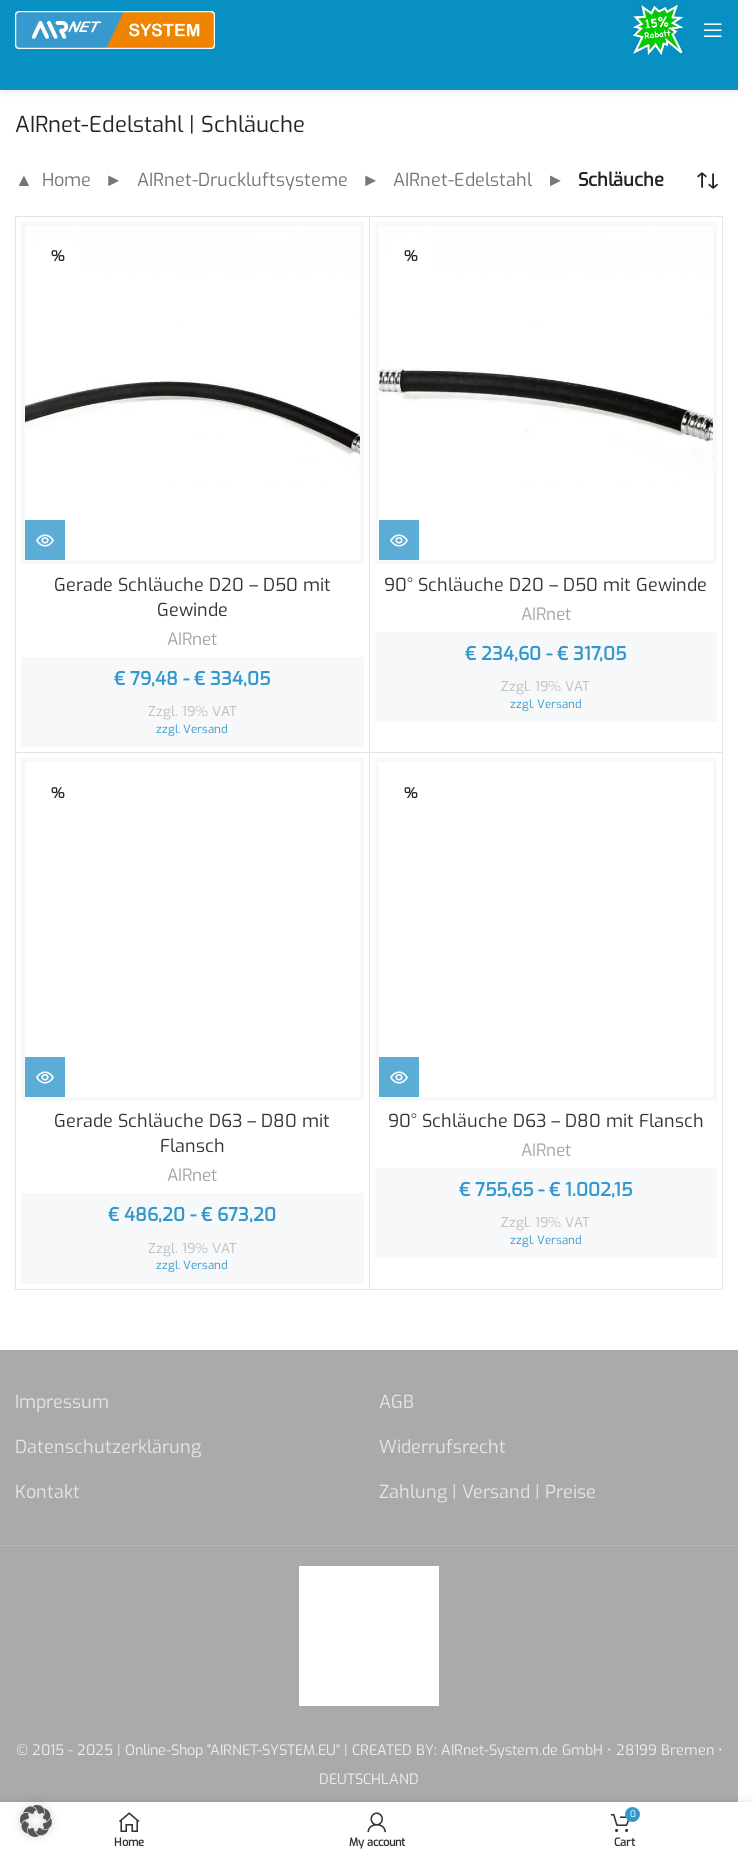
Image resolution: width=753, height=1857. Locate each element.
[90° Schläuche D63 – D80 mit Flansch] (546, 929)
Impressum (62, 1402)
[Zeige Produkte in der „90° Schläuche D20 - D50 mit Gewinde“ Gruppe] (399, 540)
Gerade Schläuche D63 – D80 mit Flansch (192, 1133)
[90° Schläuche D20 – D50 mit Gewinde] (546, 393)
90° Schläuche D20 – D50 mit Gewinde (545, 585)
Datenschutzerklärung (108, 1447)
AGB (396, 1402)
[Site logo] (115, 29)
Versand (205, 729)
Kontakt (47, 1492)
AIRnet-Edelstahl (462, 180)
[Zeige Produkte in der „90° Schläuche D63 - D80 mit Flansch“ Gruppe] (399, 1077)
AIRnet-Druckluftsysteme (242, 180)
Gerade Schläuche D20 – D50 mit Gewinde (192, 597)
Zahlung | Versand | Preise (487, 1492)
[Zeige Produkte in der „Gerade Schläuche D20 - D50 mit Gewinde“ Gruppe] (45, 540)
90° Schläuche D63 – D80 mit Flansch (545, 1121)
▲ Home (53, 180)
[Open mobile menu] (713, 30)
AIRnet (192, 639)
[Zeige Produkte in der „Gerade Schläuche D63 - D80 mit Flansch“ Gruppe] (45, 1077)
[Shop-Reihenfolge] (708, 181)
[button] (36, 1821)
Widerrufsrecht (442, 1447)
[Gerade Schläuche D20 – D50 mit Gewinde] (192, 393)
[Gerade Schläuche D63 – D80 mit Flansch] (192, 929)
